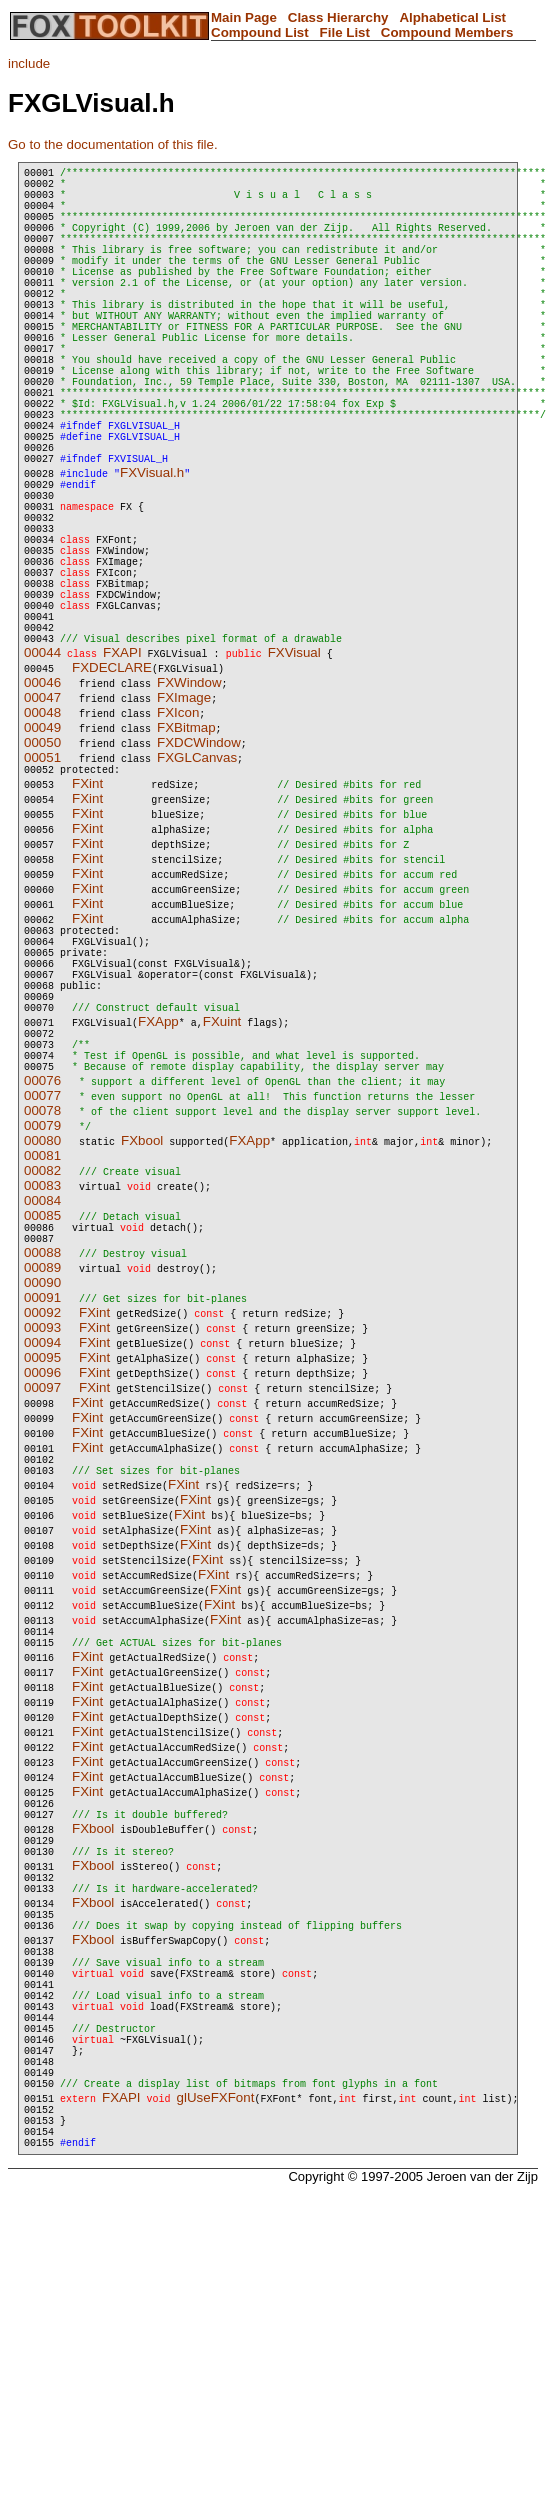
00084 (42, 1365)
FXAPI (122, 778)
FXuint (222, 1174)
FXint (87, 912)
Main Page (244, 17)
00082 (42, 1335)
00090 (42, 1453)
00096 (42, 1543)
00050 (42, 868)
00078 (42, 1275)
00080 (42, 1305)
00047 (42, 823)
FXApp (158, 1174)
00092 (42, 1483)
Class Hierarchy (338, 17)
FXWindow (189, 808)
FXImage (184, 823)
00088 (42, 1423)
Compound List (260, 32)
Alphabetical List (452, 17)
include (29, 63)
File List (345, 32)
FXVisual (294, 778)
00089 (42, 1438)
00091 (42, 1468)
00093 (42, 1498)
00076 (42, 1245)
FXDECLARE (112, 793)
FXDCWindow (199, 868)
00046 (42, 808)
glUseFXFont (216, 2343)
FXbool (142, 1305)
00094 (42, 1513)
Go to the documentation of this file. (113, 144)
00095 (42, 1528)
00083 (42, 1350)
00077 (42, 1260)
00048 (42, 838)
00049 (42, 853)
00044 (42, 778)
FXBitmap (186, 853)
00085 (42, 1380)
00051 (42, 883)
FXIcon (178, 838)
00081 (42, 1320)
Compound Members (447, 32)
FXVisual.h (152, 553)
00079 (42, 1290)
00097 (42, 1558)
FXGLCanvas (197, 883)
